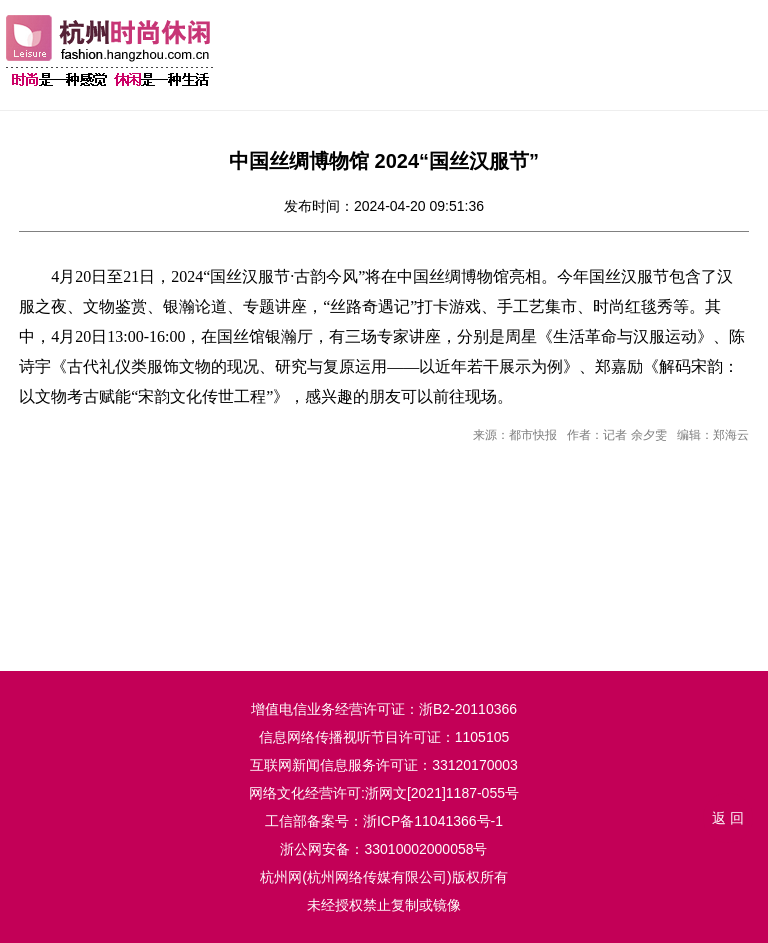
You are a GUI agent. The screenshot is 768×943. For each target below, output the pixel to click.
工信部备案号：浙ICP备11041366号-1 (384, 821)
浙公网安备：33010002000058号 (383, 849)
